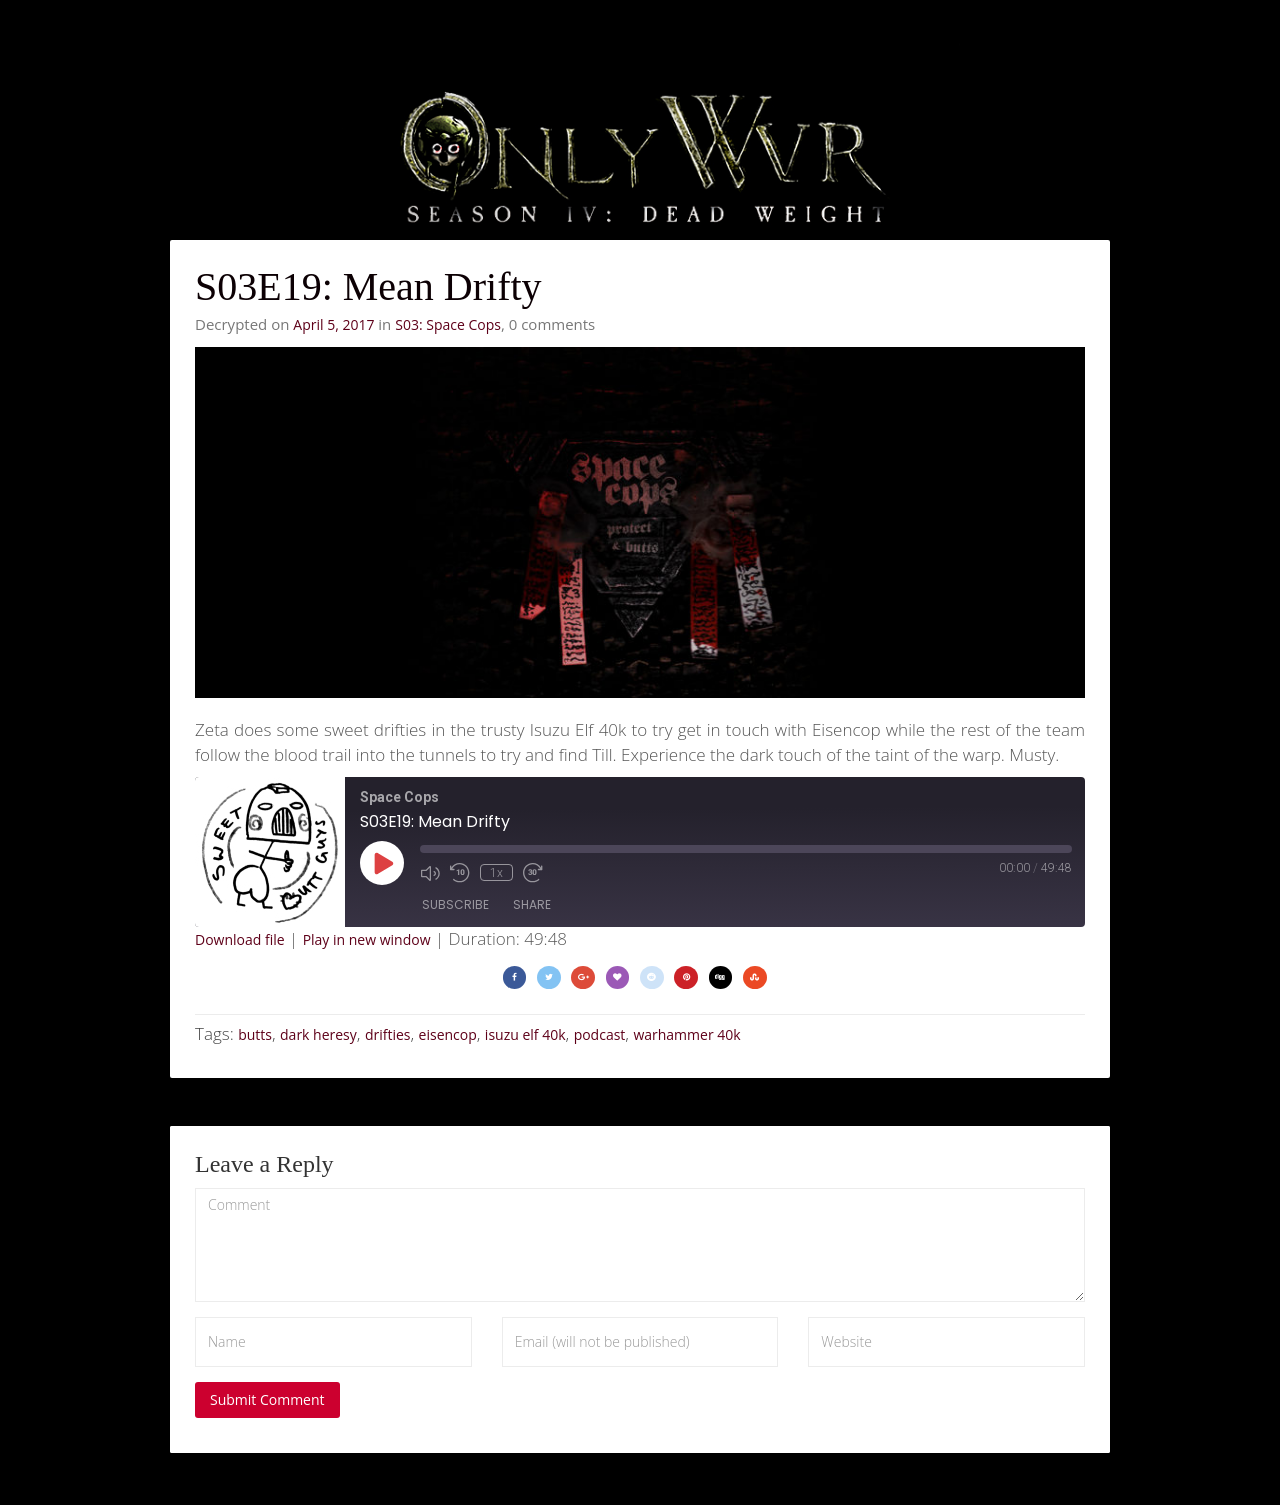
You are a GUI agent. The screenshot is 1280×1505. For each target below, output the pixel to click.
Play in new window (367, 939)
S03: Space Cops (448, 324)
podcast (600, 1034)
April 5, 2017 (333, 324)
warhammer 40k (686, 1034)
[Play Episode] (382, 863)
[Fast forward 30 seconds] (533, 872)
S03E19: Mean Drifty (368, 286)
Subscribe (455, 904)
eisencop (448, 1034)
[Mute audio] (430, 872)
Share (532, 904)
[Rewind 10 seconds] (460, 872)
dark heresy (318, 1034)
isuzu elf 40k (525, 1034)
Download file (240, 939)
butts (255, 1034)
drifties (388, 1034)
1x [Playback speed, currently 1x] (496, 872)
